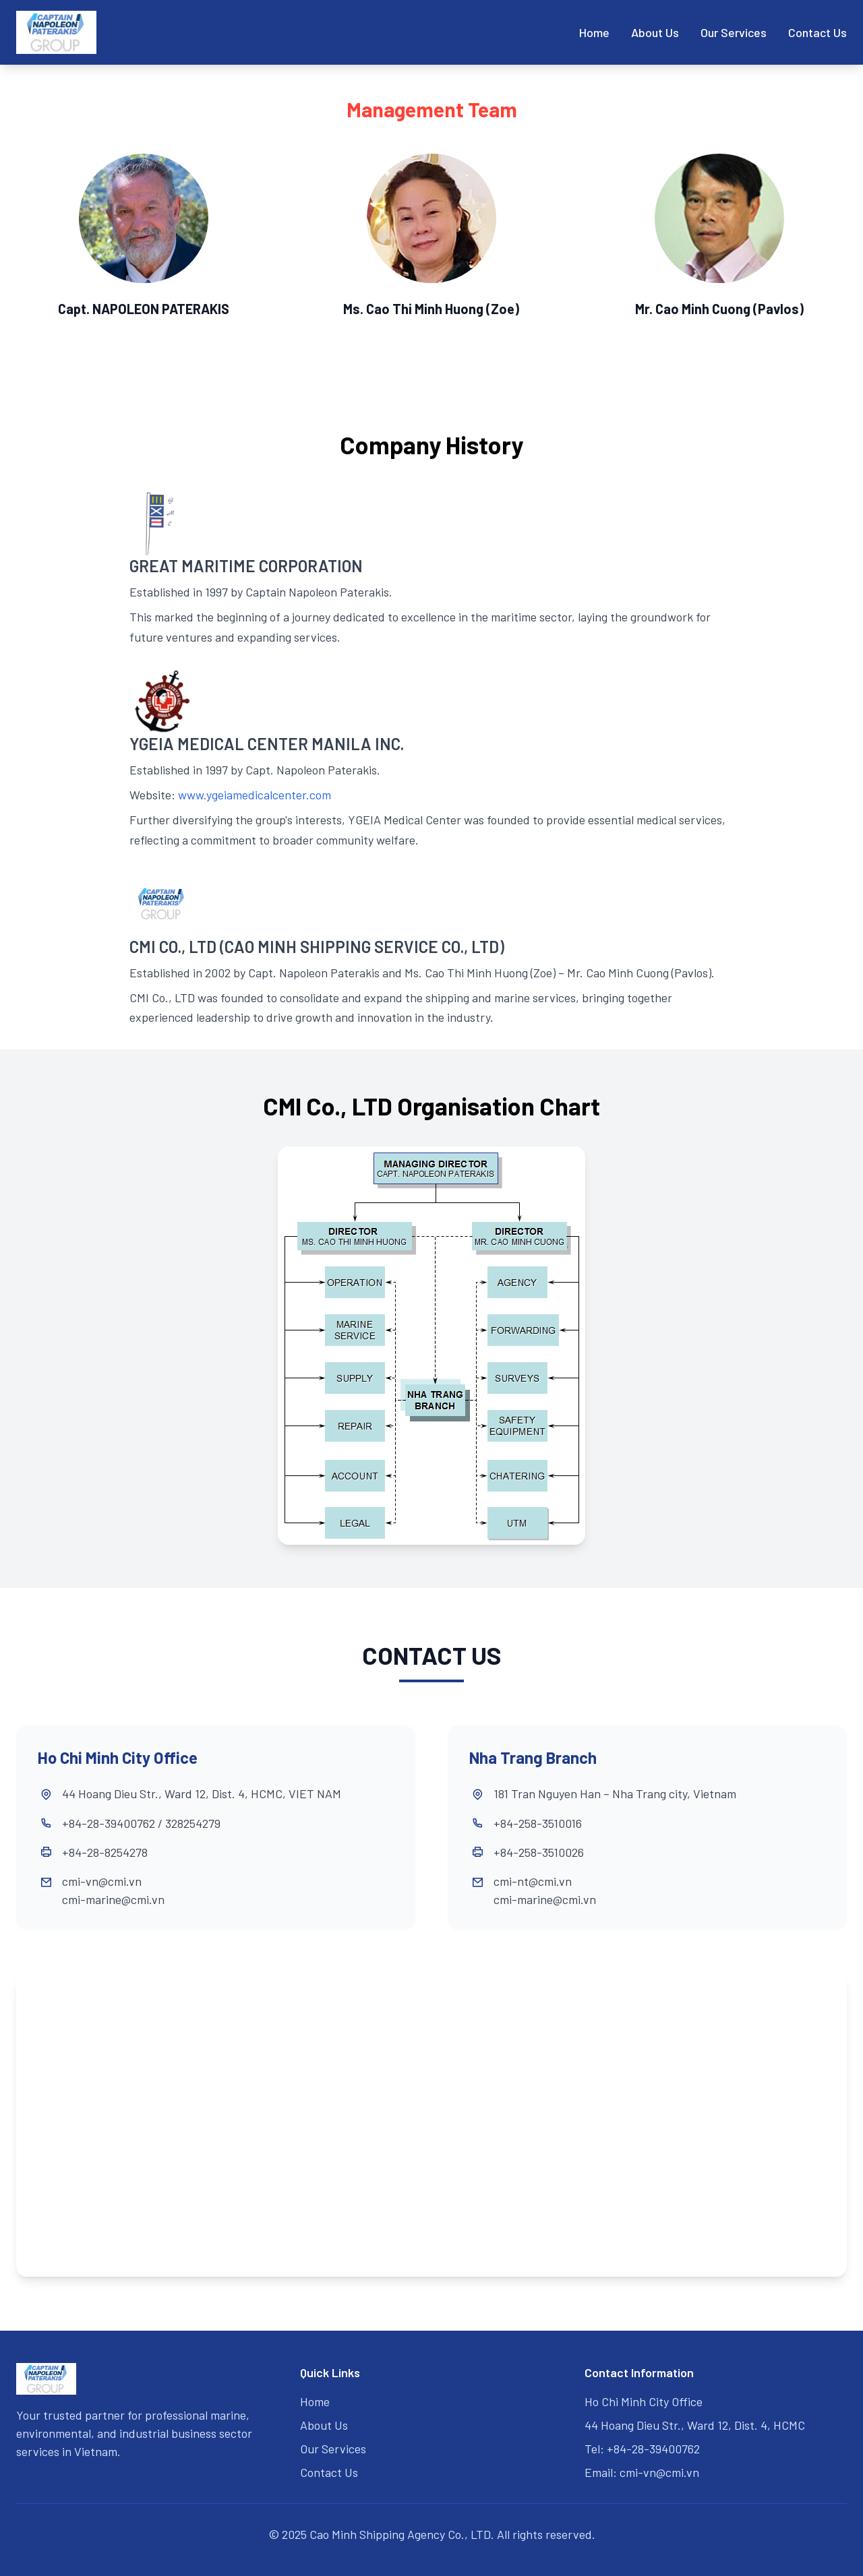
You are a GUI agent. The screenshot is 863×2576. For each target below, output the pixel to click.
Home (594, 32)
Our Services (734, 32)
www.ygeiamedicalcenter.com (254, 794)
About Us (655, 32)
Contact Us (817, 32)
